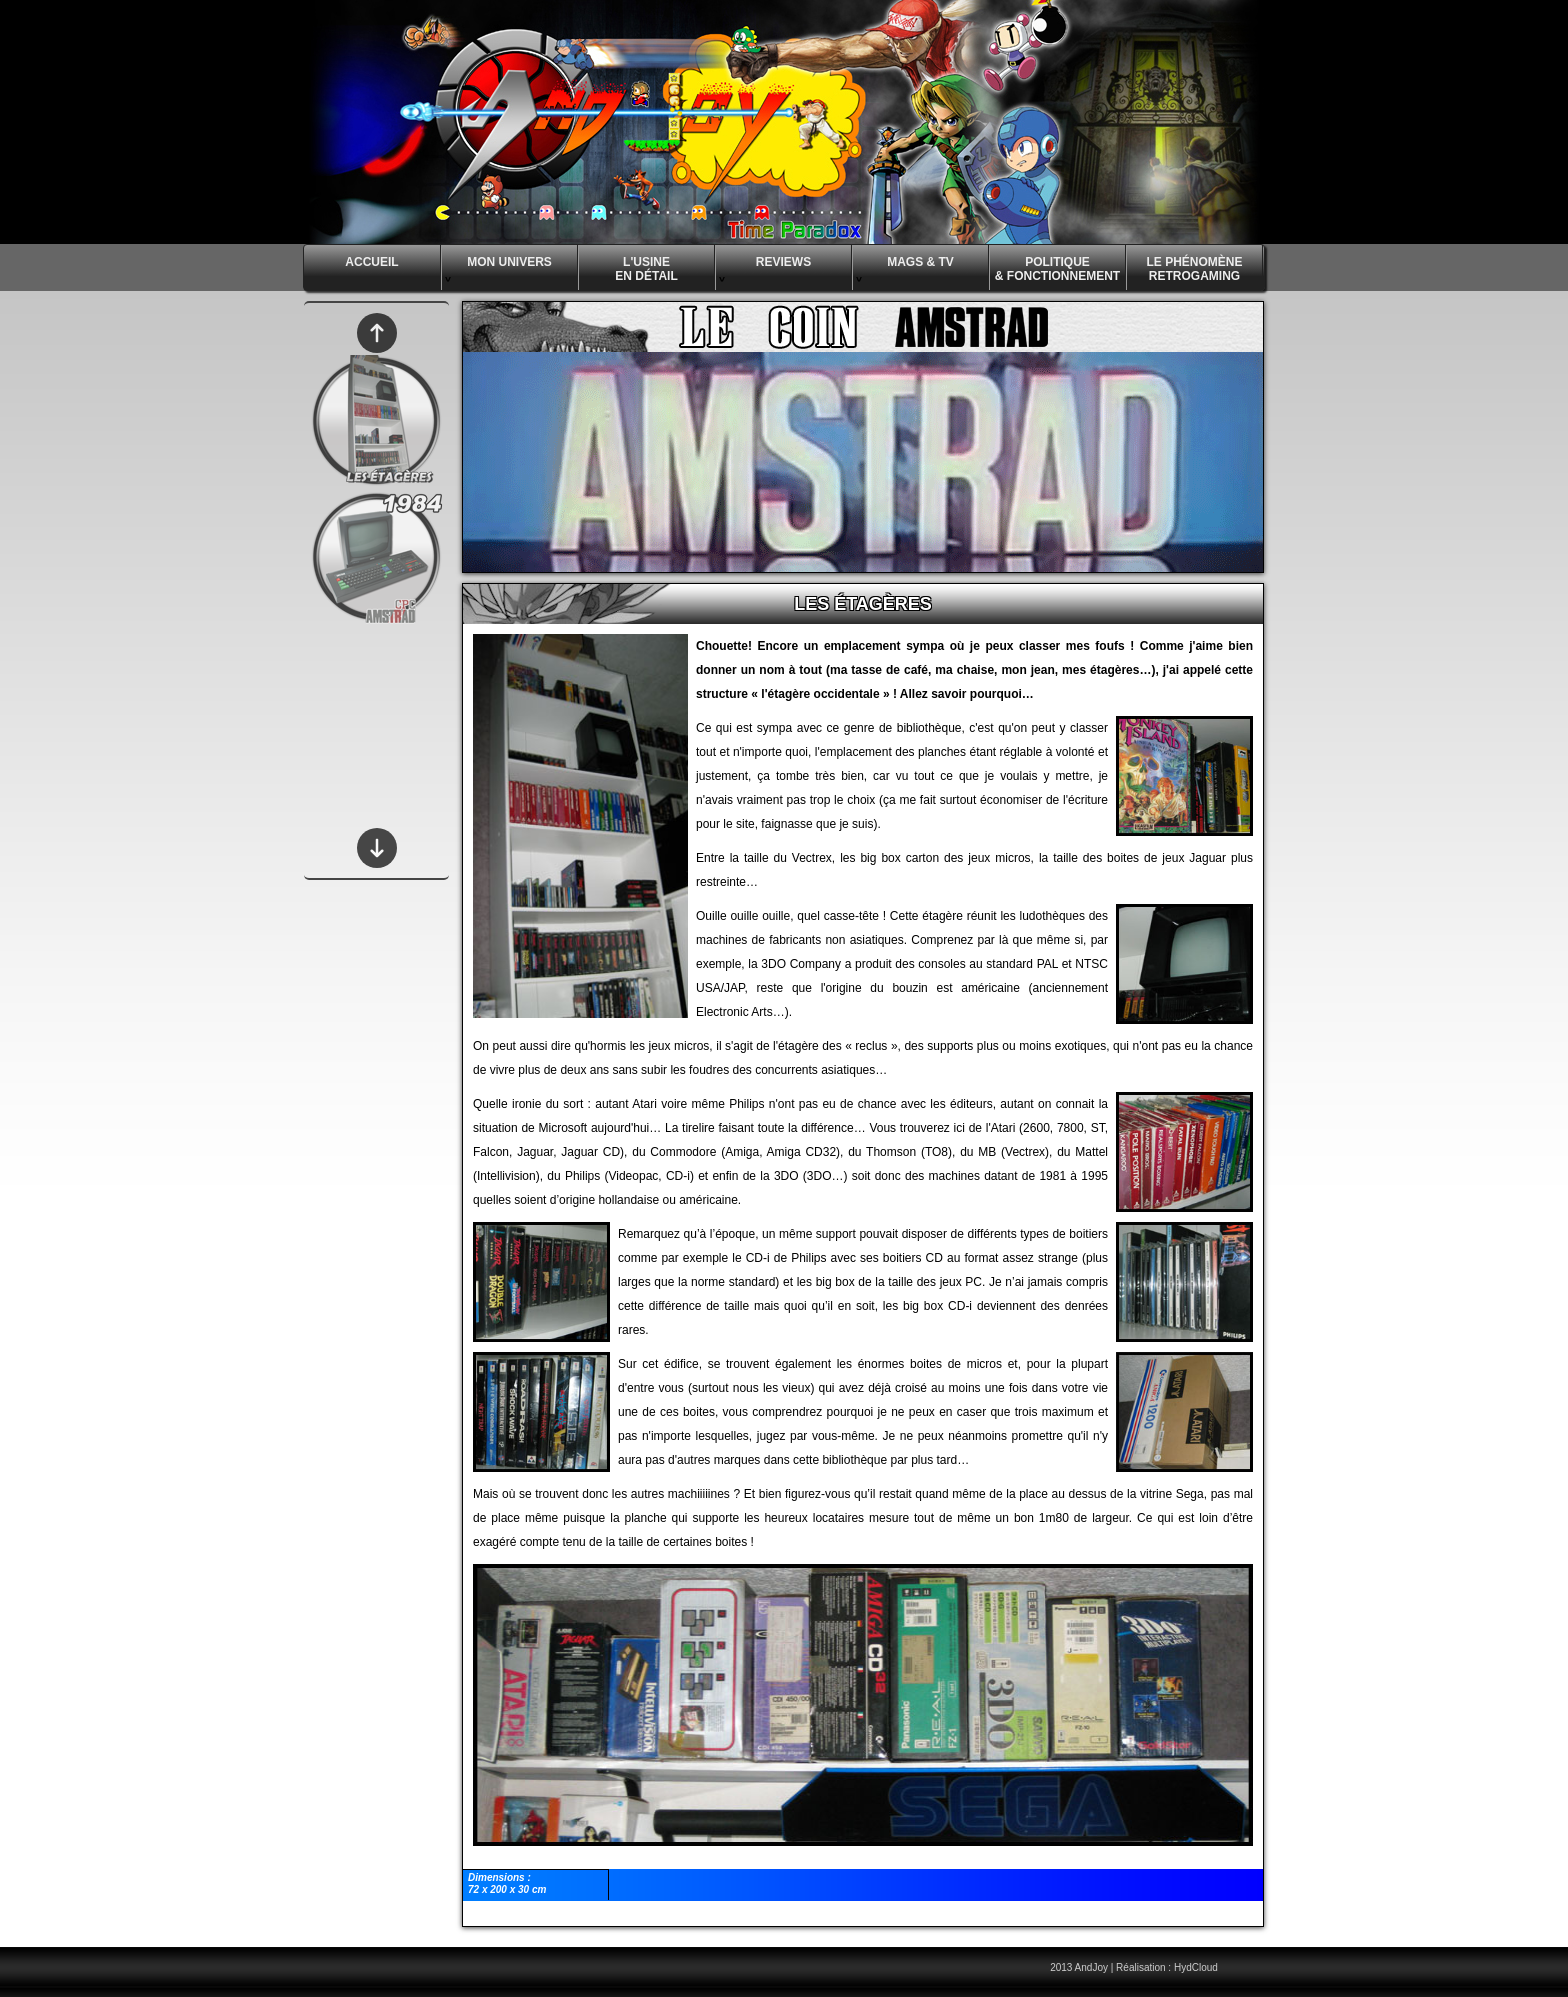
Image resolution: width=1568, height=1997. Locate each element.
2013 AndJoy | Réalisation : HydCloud (1134, 1967)
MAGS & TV (903, 269)
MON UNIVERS (497, 269)
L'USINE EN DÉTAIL (628, 272)
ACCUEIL (371, 262)
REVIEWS (763, 269)
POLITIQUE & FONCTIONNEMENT (1057, 269)
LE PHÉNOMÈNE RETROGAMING (1194, 269)
